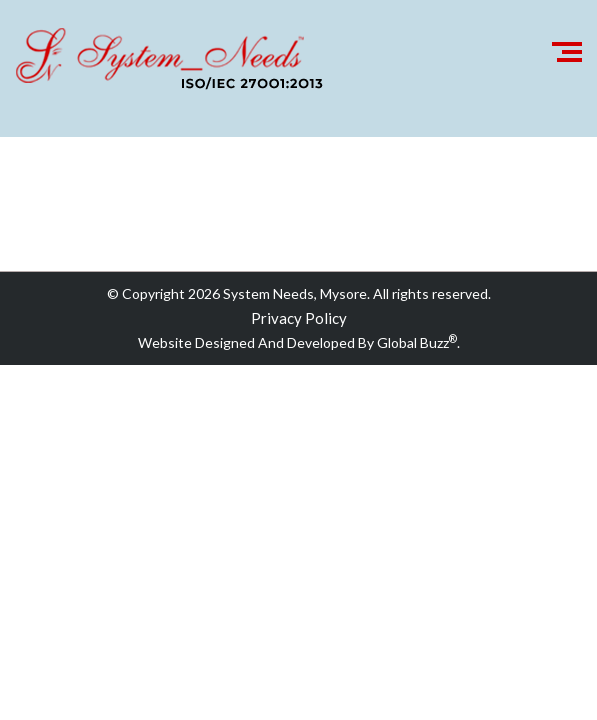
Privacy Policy (299, 318)
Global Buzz (417, 342)
